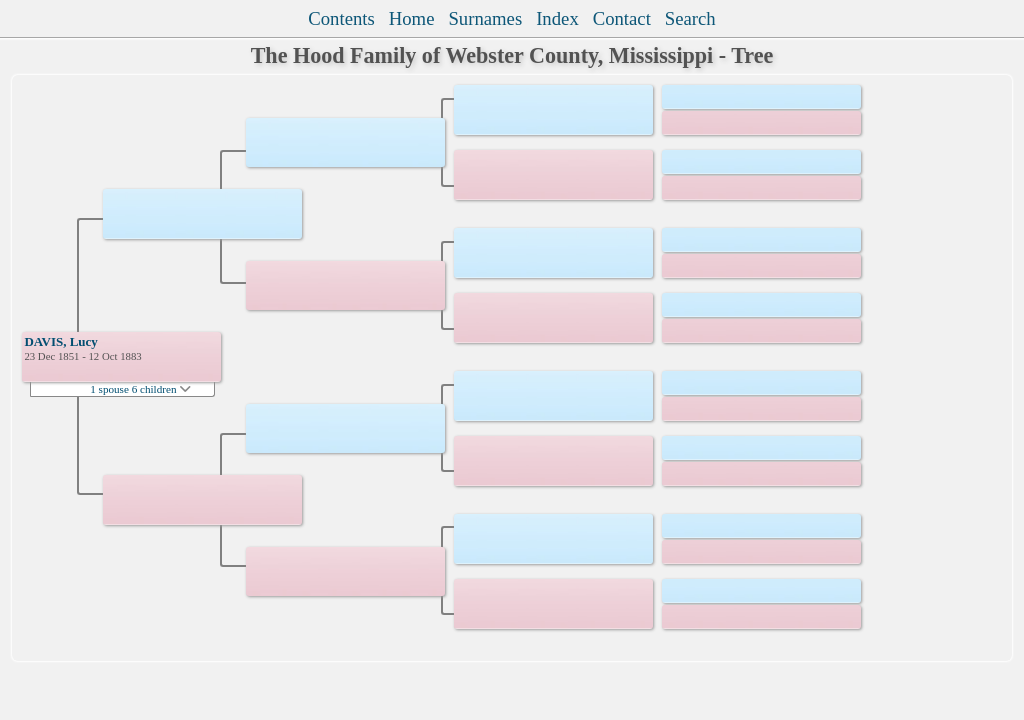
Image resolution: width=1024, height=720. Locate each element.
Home (412, 18)
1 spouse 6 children (140, 389)
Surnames (485, 18)
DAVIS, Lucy (60, 341)
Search (690, 18)
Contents (341, 18)
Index (557, 18)
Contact (622, 18)
